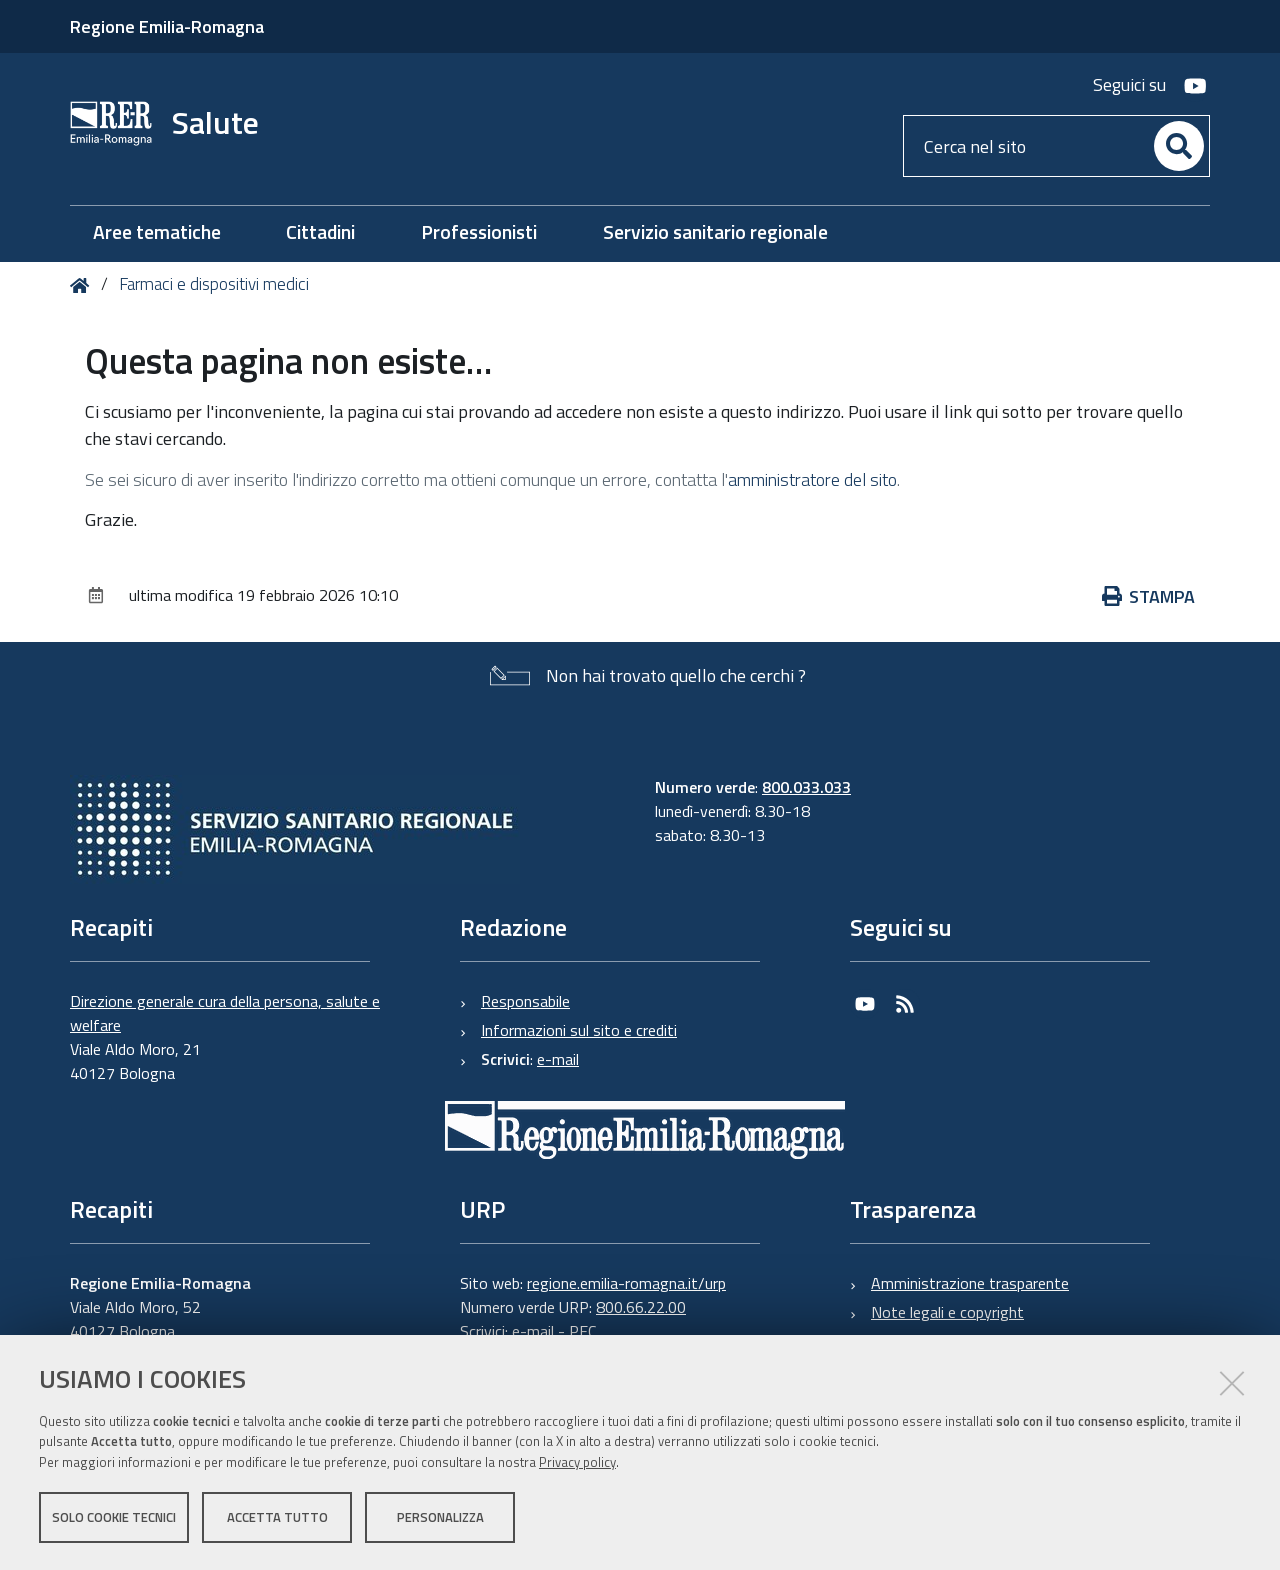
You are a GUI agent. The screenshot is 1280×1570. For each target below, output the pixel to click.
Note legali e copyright (947, 1312)
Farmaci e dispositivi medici (214, 284)
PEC (582, 1331)
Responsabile (525, 1001)
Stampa (1149, 596)
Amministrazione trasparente (970, 1283)
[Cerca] (1179, 146)
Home (83, 285)
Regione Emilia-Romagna (167, 26)
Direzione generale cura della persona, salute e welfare (225, 1013)
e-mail (558, 1059)
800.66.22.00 (641, 1307)
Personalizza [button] (440, 1518)
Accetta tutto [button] (277, 1518)
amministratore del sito (812, 479)
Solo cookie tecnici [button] (114, 1518)
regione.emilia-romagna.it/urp (626, 1283)
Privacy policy (577, 1463)
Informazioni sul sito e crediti (579, 1030)
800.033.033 (806, 787)
